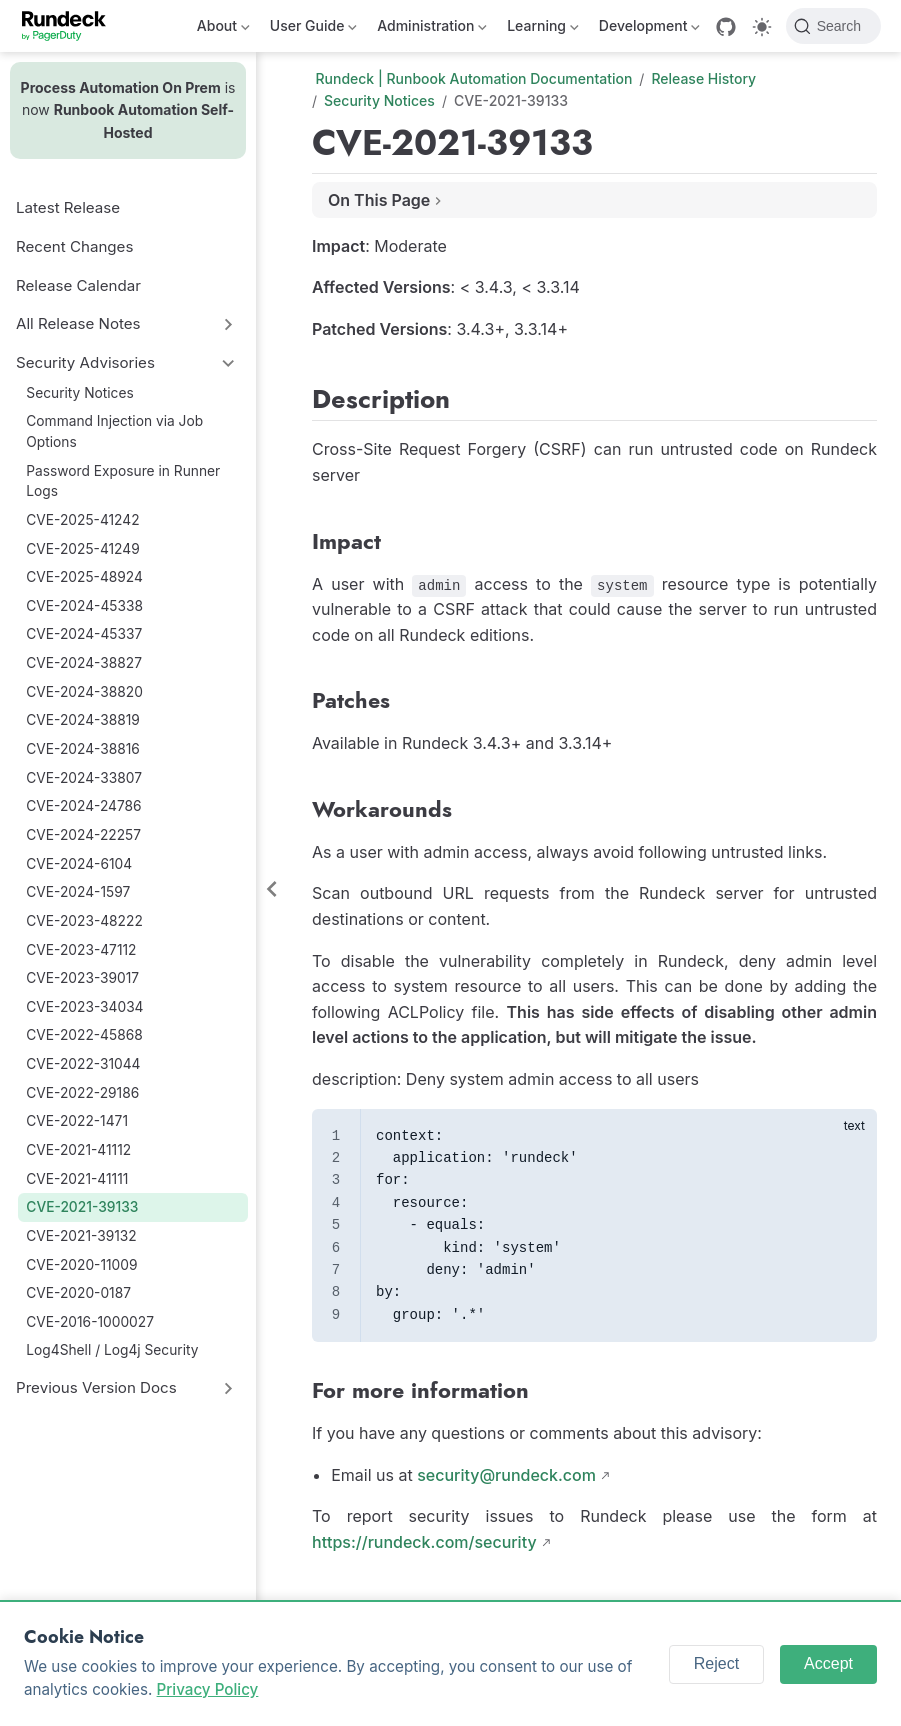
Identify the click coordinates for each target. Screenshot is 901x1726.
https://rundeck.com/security (424, 1542)
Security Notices (79, 393)
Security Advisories (85, 362)
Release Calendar (78, 285)
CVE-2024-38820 (84, 692)
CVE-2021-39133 (82, 1207)
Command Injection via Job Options (114, 431)
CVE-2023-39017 (82, 978)
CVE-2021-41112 (78, 1150)
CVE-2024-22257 (83, 835)
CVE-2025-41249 (82, 549)
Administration (432, 29)
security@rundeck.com (506, 1475)
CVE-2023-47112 (81, 950)
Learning (543, 29)
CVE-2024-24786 (83, 806)
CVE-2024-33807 (84, 778)
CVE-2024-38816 (83, 749)
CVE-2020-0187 (78, 1293)
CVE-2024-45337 (84, 634)
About (223, 29)
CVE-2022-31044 (83, 1064)
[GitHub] (726, 27)
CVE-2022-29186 (82, 1093)
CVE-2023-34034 (84, 1007)
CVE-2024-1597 (78, 892)
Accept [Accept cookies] (828, 1663)
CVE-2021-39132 (81, 1236)
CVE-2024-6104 (79, 864)
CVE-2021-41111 (77, 1179)
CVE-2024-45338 (84, 606)
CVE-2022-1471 (77, 1121)
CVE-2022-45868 (84, 1035)
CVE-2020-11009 (81, 1265)
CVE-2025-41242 (82, 520)
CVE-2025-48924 (84, 577)
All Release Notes (78, 323)
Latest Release (68, 207)
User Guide (313, 29)
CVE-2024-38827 (84, 663)
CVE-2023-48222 (84, 921)
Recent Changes (74, 246)
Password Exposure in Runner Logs (123, 481)
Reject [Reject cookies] (716, 1663)
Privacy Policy (208, 1689)
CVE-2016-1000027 (90, 1322)
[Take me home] (70, 26)
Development (649, 29)
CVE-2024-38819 (83, 720)
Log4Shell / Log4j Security (112, 1350)
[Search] (833, 26)
